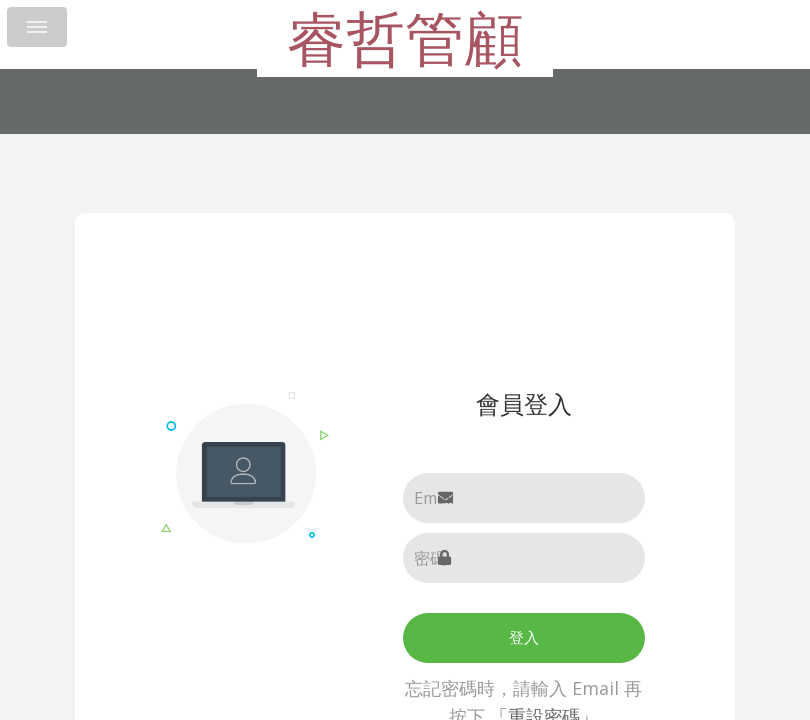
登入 (524, 637)
